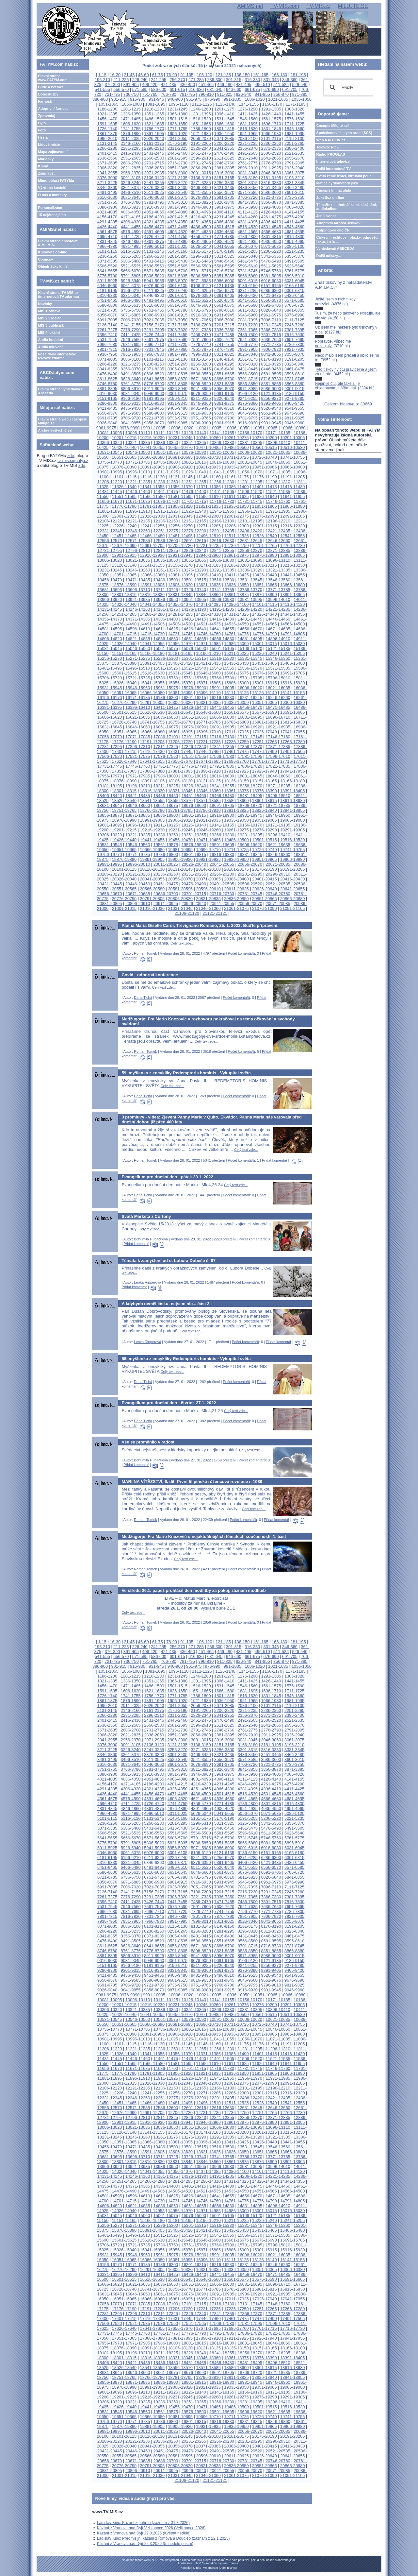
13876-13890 (264, 594)
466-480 (225, 84)
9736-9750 (177, 418)
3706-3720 (248, 197)
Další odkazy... (328, 256)
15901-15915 (264, 682)
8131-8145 (201, 359)
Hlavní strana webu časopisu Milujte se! (62, 421)
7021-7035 (154, 319)
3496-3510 (131, 192)
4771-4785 (224, 236)
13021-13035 (137, 560)
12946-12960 (208, 555)
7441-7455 (177, 334)
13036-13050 (165, 560)
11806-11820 (180, 506)
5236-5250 (107, 256)
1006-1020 (255, 99)
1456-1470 (107, 118)
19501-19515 (264, 839)
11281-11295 (249, 481)
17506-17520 (109, 756)
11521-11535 (277, 491)
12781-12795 (109, 550)
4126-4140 (271, 212)
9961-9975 (106, 427)
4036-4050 (131, 212)
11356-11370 (180, 486)
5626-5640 (294, 266)
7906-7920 (271, 349)
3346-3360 (107, 187)
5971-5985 (201, 280)
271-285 (196, 79)
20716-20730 (222, 893)
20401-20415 (264, 879)
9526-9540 (271, 408)
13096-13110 (277, 560)
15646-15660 (208, 673)
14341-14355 (292, 614)
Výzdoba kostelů (52, 188)
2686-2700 (131, 163)
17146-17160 (277, 736)
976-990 (212, 99)
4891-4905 (201, 241)
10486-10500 (236, 447)
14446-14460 (277, 619)
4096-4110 (224, 212)
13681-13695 (109, 589)
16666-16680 (222, 717)
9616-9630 (201, 413)
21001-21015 (124, 908)
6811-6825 (248, 310)
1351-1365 (154, 113)
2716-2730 (177, 163)
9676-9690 (294, 413)
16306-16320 (180, 702)
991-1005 (232, 99)
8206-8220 (107, 364)
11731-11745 (249, 501)
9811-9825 (294, 418)
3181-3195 (271, 177)
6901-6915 (177, 315)
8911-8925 (154, 388)
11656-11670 (109, 501)
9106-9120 (248, 393)
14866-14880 (222, 638)
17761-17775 (165, 766)
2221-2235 (248, 143)
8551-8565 (224, 373)
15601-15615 (124, 673)
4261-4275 (271, 216)
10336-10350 (165, 442)
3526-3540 (177, 192)
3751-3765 (107, 202)
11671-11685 (137, 501)
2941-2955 (107, 172)
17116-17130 (222, 736)
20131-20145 (180, 869)
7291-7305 (154, 329)
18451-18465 (194, 795)
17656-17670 (180, 761)
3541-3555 (201, 192)
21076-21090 (264, 908)
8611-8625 (107, 378)
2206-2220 (224, 143)
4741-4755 (177, 236)
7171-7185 (177, 324)
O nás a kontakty (52, 195)
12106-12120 (109, 521)
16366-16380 (292, 702)
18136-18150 (236, 780)
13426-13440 (264, 574)
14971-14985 (208, 643)
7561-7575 (154, 339)
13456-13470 (109, 579)
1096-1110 (178, 104)
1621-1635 (154, 123)
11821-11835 (208, 506)
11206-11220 (109, 481)
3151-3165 (224, 177)
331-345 (271, 79)
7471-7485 (224, 334)
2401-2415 (107, 153)
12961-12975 (236, 555)
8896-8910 (131, 388)
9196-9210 (177, 398)
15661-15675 (236, 673)
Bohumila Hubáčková (151, 1239)
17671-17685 (208, 761)
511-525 (281, 84)
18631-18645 (109, 805)
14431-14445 (249, 619)
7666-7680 (107, 344)
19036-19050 (236, 820)
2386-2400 (294, 148)
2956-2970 (131, 172)
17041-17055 (292, 731)
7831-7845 (154, 349)
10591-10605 (222, 452)
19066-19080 (292, 820)
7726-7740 (201, 344)
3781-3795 (154, 202)
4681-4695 (294, 231)
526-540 (300, 84)
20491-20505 (222, 883)
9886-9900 (201, 422)
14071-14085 (208, 604)
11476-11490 (194, 491)
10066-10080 (293, 427)
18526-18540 (124, 800)
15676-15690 (264, 673)
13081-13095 (249, 560)
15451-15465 (264, 663)
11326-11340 (124, 486)
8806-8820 (201, 383)
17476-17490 (264, 751)
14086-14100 (236, 604)
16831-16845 (109, 727)
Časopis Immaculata (333, 190)
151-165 (260, 74)
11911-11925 (165, 511)
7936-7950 (107, 354)
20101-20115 (124, 869)
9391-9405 (271, 403)
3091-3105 (131, 177)
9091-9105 (224, 393)
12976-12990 (264, 555)
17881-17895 (180, 771)
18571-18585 (208, 800)
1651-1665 (201, 123)
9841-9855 (131, 422)
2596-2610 (201, 158)
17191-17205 (152, 741)
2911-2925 (271, 167)
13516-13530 (222, 579)
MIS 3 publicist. (51, 325)
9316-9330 (154, 403)
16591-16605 (292, 712)
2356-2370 (248, 148)
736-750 (131, 94)
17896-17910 (208, 771)
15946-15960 (137, 687)
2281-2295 (131, 148)
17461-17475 (236, 751)
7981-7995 (177, 354)
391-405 (131, 84)
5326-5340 (248, 256)
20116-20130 (152, 869)
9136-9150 (294, 393)
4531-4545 (271, 226)
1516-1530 (201, 118)
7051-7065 (201, 319)
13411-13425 (236, 574)
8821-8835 (224, 383)
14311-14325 (236, 614)
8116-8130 (177, 359)
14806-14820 (109, 638)
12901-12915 (124, 555)
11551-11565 (124, 496)
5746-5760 (271, 270)
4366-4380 (224, 221)
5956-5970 (177, 280)
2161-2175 (154, 143)
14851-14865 (194, 638)
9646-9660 (248, 413)
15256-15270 (109, 658)
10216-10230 (152, 437)
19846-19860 (277, 854)
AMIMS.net (250, 6)
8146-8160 (224, 359)
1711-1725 (294, 123)
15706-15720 (109, 677)
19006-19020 (180, 820)
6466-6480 (131, 300)
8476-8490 (107, 373)
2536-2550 (107, 158)
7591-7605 (201, 339)
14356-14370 (109, 619)
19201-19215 (124, 829)
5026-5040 (201, 246)
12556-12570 (109, 540)
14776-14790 (264, 633)
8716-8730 (271, 378)
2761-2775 (248, 163)
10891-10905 (152, 467)
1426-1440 (271, 113)
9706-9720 (131, 418)
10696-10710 (208, 457)
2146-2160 (131, 143)
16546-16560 (208, 712)
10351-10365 (194, 442)
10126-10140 (194, 432)
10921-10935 (208, 467)
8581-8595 (271, 373)
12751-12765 (264, 545)
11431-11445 (109, 491)
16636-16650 (165, 717)
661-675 (252, 89)
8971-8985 (248, 388)
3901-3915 (131, 207)
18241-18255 (222, 785)
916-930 (137, 99)
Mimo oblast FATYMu (56, 180)
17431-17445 (180, 751)
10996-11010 (137, 471)
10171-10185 (277, 432)
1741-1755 (131, 128)
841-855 (262, 94)
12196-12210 (277, 521)
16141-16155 (292, 692)
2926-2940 (294, 167)
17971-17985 (137, 776)
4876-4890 (177, 241)
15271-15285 (137, 658)
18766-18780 (152, 810)
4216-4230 (201, 216)
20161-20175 (236, 869)
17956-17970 (109, 776)
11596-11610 (208, 496)
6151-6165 (271, 285)
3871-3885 (294, 202)
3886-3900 (107, 207)
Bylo (42, 123)
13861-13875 (236, 594)
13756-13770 (249, 589)
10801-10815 (194, 462)
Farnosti (45, 101)
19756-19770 (109, 854)
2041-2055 (177, 138)
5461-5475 (248, 261)
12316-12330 (292, 525)
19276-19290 (264, 829)
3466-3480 (294, 187)
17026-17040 (264, 731)
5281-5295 (177, 256)
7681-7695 (131, 344)
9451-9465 (154, 408)
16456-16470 (249, 707)
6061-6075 (131, 285)
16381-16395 (109, 707)
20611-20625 (236, 888)
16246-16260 (277, 697)
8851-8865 (271, 383)
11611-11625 (236, 496)
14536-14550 (236, 624)
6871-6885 (131, 315)
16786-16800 (236, 722)
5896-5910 (294, 275)
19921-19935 (208, 859)
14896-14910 (277, 638)
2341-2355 (224, 148)
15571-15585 (277, 668)
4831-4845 (107, 241)
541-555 (102, 89)
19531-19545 (109, 844)
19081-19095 (109, 825)
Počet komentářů (241, 953)
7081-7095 (248, 319)
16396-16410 (137, 707)
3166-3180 (248, 177)
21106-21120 (186, 913)
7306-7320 (177, 329)
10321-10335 (137, 442)
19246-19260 (208, 829)
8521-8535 (177, 373)
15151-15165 (124, 653)
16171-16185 (137, 697)
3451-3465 (271, 187)
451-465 (206, 84)
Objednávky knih (52, 266)
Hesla (42, 137)
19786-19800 (165, 854)
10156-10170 (249, 432)
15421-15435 (208, 663)
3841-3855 (248, 202)
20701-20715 (194, 893)
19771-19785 (137, 854)
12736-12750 (236, 545)
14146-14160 (137, 609)
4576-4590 (131, 231)
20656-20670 (109, 893)
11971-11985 (277, 511)
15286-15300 (165, 658)
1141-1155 (249, 104)
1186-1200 (107, 109)
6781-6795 (201, 310)
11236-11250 (165, 481)
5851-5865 (224, 275)
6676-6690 (248, 305)
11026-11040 (194, 471)
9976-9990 (129, 427)
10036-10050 (237, 427)
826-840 (243, 94)
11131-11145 (180, 476)
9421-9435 (107, 408)
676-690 (271, 89)
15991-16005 (222, 687)
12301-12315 (264, 525)
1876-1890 (131, 133)
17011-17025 (236, 731)
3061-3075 (294, 172)
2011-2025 (131, 138)
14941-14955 (152, 643)
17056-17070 (109, 736)
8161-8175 (248, 359)
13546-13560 (277, 579)
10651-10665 (124, 457)
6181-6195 (107, 290)
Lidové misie (49, 144)
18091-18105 (152, 780)
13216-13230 (292, 565)
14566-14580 (292, 624)
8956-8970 (224, 388)
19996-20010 (137, 864)
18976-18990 (124, 820)
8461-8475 (294, 369)
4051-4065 (154, 212)
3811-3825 (201, 202)
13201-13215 (264, 565)
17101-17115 (194, 736)
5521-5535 (131, 266)
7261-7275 (107, 329)
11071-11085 (277, 471)
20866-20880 (292, 898)
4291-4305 (107, 221)
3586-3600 (271, 192)
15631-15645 (180, 673)
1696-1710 (271, 123)
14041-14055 (152, 604)
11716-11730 (222, 501)
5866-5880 (248, 275)
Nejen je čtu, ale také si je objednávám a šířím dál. (337, 385)
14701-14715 (124, 633)
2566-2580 (154, 158)
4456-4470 (154, 226)
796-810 (206, 94)
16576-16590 (264, 712)
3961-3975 (224, 207)
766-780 (168, 94)
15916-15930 (292, 682)
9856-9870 (154, 422)
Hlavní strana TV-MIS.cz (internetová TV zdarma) (58, 295)
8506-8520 (154, 373)
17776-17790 (194, 766)
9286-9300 (107, 403)
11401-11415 (264, 486)
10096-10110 (137, 432)
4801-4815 (271, 236)
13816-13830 (152, 594)
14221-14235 (277, 609)
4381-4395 (248, 221)
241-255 (158, 79)
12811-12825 (165, 550)
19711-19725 (236, 849)
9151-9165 (107, 398)
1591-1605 (107, 123)
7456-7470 (201, 334)
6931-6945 (224, 315)
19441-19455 (152, 839)
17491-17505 (292, 751)
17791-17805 (222, 766)
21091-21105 (292, 908)
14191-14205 (222, 609)
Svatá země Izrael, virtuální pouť (344, 176)
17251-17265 (264, 741)
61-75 (157, 74)
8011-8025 (224, 354)
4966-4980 (107, 246)
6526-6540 (224, 300)
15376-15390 (124, 663)
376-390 (112, 84)
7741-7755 (224, 344)
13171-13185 (208, 565)
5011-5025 (177, 246)
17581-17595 (249, 756)
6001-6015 (248, 280)
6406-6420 (248, 295)
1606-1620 (131, 123)
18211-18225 (165, 785)
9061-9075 (177, 393)
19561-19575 (165, 844)
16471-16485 (277, 707)
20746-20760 (277, 893)
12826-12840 (194, 550)
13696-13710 (137, 589)
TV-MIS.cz (318, 6)
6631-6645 (177, 305)
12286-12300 (236, 525)
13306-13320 (249, 570)
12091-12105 (292, 516)
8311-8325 (271, 364)
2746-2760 (224, 163)
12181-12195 (249, 521)
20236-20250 (165, 874)
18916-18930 (222, 815)
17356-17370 (249, 746)
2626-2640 (248, 158)
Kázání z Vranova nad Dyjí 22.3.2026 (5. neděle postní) (145, 2543)
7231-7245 (271, 324)
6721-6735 (107, 310)
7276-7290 (131, 329)
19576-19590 (194, 844)
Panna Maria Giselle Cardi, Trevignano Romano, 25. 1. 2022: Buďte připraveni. (199, 925)
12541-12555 (292, 535)
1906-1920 (177, 133)
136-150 (241, 74)
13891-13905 (292, 594)
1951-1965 (248, 133)
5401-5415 (154, 261)
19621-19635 (277, 844)
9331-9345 (177, 403)
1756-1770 (154, 128)
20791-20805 (152, 898)
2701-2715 (154, 163)
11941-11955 (222, 511)
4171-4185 (131, 216)
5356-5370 (294, 256)
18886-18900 (165, 815)
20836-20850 (236, 898)
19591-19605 (222, 844)
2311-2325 (177, 148)
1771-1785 (177, 128)
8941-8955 (201, 388)
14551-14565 (264, 624)
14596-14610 (137, 628)
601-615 (177, 89)
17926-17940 (264, 771)
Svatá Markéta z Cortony (146, 1216)
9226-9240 (224, 398)
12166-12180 (222, 521)
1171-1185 (295, 104)
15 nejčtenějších (52, 215)
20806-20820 (180, 898)
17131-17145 (249, 736)
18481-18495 (249, 795)
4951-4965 (294, 241)
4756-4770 (201, 236)
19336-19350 (165, 834)
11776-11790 (124, 506)
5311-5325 (224, 256)
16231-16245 (249, 697)
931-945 (156, 99)
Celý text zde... (182, 943)
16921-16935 (277, 727)
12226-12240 (124, 525)
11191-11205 (292, 476)
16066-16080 (152, 692)
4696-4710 (107, 236)
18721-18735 (277, 805)
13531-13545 (249, 579)
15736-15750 (165, 677)
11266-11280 (222, 481)
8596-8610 (294, 373)
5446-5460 (224, 261)
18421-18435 (137, 795)
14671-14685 (277, 628)
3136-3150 (201, 177)
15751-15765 (194, 677)
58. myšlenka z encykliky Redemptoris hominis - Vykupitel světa (185, 1358)
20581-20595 (180, 888)
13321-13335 (277, 570)
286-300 (214, 79)
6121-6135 (224, 285)
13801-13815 (124, 594)
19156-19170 (249, 825)
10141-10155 (222, 432)
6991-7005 (107, 319)
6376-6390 (201, 295)
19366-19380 (222, 834)
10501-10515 (264, 447)
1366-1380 (177, 113)
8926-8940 (177, 388)
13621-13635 (208, 584)
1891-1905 (154, 133)
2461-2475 (201, 153)
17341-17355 (222, 746)
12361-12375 (165, 530)
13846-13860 (208, 594)
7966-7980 (154, 354)
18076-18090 (124, 780)
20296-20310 (277, 874)
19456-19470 (180, 839)
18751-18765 (124, 810)
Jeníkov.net (326, 216)
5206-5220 (271, 251)
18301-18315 (124, 790)
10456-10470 (180, 447)
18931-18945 (249, 815)
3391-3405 (177, 187)
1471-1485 (131, 118)
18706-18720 (249, 805)
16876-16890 (194, 727)
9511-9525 (248, 408)
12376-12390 (194, 530)
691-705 (289, 89)
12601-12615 (194, 540)
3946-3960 (201, 207)
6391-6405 (224, 295)
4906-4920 (224, 241)
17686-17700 (236, 761)
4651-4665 (248, 231)
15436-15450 (236, 663)
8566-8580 (248, 373)
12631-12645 (249, 540)
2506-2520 (271, 153)
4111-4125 (248, 212)
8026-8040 (248, 354)
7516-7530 (294, 334)
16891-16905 (222, 727)
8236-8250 (154, 364)
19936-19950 (236, 859)
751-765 (149, 94)
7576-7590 (177, 339)
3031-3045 (248, 172)
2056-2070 (201, 138)
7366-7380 (271, 329)
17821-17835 (277, 766)
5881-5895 (271, 275)
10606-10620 (249, 452)
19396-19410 (277, 834)
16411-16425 (165, 707)
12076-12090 (264, 516)
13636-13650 (236, 584)
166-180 (279, 74)
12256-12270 (180, 525)
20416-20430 (292, 879)
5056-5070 (248, 246)
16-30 (115, 74)
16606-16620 (109, 717)
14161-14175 (165, 609)
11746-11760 (277, 501)
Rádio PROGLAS (330, 154)
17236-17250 (236, 741)
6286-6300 (271, 290)
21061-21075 (236, 908)
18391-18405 (292, 790)
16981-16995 (180, 731)
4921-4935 (248, 241)
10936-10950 (236, 467)
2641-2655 (271, 158)
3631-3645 (131, 197)
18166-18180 (292, 780)
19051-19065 (264, 820)
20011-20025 (165, 864)
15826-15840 (124, 682)
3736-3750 (294, 197)
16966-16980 (152, 731)
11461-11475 (165, 491)
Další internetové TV (333, 169)
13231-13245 (109, 570)
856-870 (281, 94)
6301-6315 (294, 290)
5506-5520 (107, 266)
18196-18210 (137, 785)
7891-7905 (248, 349)
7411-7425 (131, 334)
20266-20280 (222, 874)
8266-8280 (201, 364)
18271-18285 (277, 785)
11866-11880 (292, 506)
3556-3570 (224, 192)
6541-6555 (248, 300)
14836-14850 (165, 638)
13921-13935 (137, 599)
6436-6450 (294, 295)
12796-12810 (137, 550)
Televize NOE (327, 147)
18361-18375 (236, 790)
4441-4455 (131, 226)
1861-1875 (107, 133)
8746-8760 (107, 383)
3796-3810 (177, 202)
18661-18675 (165, 805)
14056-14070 (180, 604)
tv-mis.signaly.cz (72, 460)
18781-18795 (180, 810)
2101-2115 (271, 138)
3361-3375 (131, 187)
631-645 (214, 89)
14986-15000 (236, 643)
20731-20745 (249, 893)
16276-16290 (124, 702)
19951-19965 (264, 859)
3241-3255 (154, 182)
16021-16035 (277, 687)
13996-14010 (277, 599)
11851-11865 (264, 506)
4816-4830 (294, 236)
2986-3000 (177, 172)
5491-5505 (294, 261)
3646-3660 (154, 197)
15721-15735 (137, 677)
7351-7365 (248, 329)
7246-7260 (294, 324)
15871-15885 (208, 682)
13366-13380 (152, 574)
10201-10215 (124, 437)
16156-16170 (109, 697)
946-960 (175, 99)
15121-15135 (277, 648)
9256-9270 (271, 398)
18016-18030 (222, 776)
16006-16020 (249, 687)
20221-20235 (137, 874)
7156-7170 (154, 324)
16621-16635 (137, 717)
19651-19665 (124, 849)
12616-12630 (222, 540)
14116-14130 (292, 604)
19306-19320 (109, 834)
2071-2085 (224, 138)
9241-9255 (248, 398)
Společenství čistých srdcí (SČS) (344, 133)
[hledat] (347, 88)
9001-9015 (294, 388)
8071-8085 (107, 359)
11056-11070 (249, 471)
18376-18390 (264, 790)
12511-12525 (236, 535)
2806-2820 (107, 167)
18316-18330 (152, 790)
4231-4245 (224, 216)
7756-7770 (248, 344)
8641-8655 (154, 378)
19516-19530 (292, 839)
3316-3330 (271, 182)
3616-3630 (107, 197)
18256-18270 (249, 785)
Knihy (43, 166)
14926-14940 (124, 643)
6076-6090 (154, 285)
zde (70, 455)
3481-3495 (107, 192)
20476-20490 (194, 883)
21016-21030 (152, 908)
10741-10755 (292, 457)
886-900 (100, 99)
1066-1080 (132, 104)
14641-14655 (222, 628)
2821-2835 (131, 167)
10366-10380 (222, 442)
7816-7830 (131, 349)
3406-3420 (201, 187)
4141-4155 (294, 212)
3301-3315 (248, 182)
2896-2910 (248, 167)
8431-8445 (248, 369)
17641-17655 (152, 761)
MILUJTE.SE (353, 6)
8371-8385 (154, 369)
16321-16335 (208, 702)
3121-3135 (177, 177)
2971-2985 (154, 172)
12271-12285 (208, 525)
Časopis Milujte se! (332, 126)
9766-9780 (224, 418)
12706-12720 (180, 545)
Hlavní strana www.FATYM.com (52, 78)
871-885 (300, 94)
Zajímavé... (47, 173)
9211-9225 (201, 398)
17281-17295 (109, 746)
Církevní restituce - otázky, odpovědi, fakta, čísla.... (348, 239)
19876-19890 (124, 859)
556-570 (121, 89)
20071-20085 (277, 864)
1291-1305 (271, 109)
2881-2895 (224, 167)
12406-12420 (249, 530)
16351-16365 (264, 702)
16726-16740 (124, 722)
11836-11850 (236, 506)
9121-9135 (271, 393)
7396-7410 (107, 334)
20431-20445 (109, 883)
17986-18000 (165, 776)
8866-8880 (294, 383)
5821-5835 (177, 275)
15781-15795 (249, 677)
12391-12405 (222, 530)
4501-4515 (224, 226)
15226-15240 (264, 653)
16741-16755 (152, 722)
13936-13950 (165, 599)
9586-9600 (154, 413)
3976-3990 (248, 207)
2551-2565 (131, 158)
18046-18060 (277, 776)
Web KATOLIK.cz (331, 140)
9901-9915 (224, 422)
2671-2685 (107, 163)
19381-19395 (249, 834)
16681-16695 (249, 717)
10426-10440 (124, 447)
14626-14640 (194, 628)
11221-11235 (137, 481)
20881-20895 (109, 903)
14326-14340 (264, 614)
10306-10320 (109, 442)
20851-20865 (264, 898)
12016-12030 (152, 516)
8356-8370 (131, 369)
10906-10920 (180, 467)
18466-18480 (222, 795)
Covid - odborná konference (149, 974)
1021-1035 (278, 99)
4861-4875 (154, 241)
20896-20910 (137, 903)
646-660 (233, 89)
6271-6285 (248, 290)
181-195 (298, 74)
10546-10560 (137, 452)
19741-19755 (292, 849)
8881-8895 (107, 388)
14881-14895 (249, 638)
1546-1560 (248, 118)
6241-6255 (201, 290)
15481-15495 (109, 668)
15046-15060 (137, 648)
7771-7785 (271, 344)
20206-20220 (109, 874)
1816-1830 (248, 128)
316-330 (252, 79)
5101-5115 (107, 251)
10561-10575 (165, 452)
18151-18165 (264, 780)
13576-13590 (124, 584)
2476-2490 (224, 153)
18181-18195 (109, 785)
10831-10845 (249, 462)
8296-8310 (248, 364)
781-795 (187, 94)
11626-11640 (264, 496)
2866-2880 (201, 167)
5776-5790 (107, 275)
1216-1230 (154, 109)
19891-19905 (152, 859)
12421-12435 (277, 530)
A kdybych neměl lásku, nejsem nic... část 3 (165, 1303)
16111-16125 (236, 692)
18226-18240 (194, 785)
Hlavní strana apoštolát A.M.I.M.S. (57, 243)
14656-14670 (249, 628)
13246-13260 (137, 570)
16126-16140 (264, 692)
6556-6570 (271, 300)
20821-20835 (208, 898)
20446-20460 (137, 883)
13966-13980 (222, 599)
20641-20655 (292, 888)
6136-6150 (248, 285)
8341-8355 (107, 369)
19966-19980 (292, 859)
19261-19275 (236, 829)
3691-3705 (224, 197)
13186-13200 (236, 565)
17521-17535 (137, 756)
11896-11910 (137, 511)
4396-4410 (271, 221)
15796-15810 (277, 677)
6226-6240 (177, 290)
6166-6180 (294, 285)
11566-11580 (152, 496)
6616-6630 (154, 305)
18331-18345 (180, 790)
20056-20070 (249, 864)
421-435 (168, 84)
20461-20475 (165, 883)
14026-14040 (124, 604)
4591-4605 (154, 231)
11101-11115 (124, 476)
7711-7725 (177, 344)
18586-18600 (236, 800)
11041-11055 (222, 471)
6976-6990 (294, 315)
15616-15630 (152, 673)
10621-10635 (277, 452)
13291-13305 (222, 570)
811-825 (225, 94)
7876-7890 (224, 349)
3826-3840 (224, 202)
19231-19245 (180, 829)
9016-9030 (107, 393)
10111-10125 (165, 432)
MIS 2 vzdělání (50, 318)
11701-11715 (194, 501)
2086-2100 (248, 138)
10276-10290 (264, 437)
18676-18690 (194, 805)
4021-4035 (107, 212)
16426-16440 (194, 707)
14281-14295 (180, 614)
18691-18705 (222, 805)
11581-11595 (180, 496)
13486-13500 (165, 579)
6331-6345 (131, 295)
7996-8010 (201, 354)
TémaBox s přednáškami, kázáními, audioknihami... (346, 207)
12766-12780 (292, 545)
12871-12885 (277, 550)
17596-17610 (277, 756)
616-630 (196, 89)
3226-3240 (131, 182)
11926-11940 (194, 511)
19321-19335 (137, 834)
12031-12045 (180, 516)
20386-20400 (236, 879)
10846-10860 (277, 462)
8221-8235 (131, 364)
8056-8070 (294, 354)
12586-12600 (165, 540)
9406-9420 (294, 403)
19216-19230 (152, 829)
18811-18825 (236, 810)
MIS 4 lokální (49, 332)
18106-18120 (180, 780)
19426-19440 (124, 839)
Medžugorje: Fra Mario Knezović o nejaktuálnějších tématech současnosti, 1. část (203, 1536)
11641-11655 (292, 496)
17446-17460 (208, 751)
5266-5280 (154, 256)
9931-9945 (271, 422)
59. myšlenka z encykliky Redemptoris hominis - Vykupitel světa (185, 1072)
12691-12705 (152, 545)
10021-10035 (209, 427)
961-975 (193, 99)
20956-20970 (249, 903)
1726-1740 (107, 128)
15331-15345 (249, 658)
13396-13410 (208, 574)
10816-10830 (222, 462)
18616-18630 (292, 800)
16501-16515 (124, 712)
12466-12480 (152, 535)
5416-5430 (177, 261)
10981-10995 (109, 471)
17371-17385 (277, 746)
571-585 (140, 89)
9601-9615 (177, 413)
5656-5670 (131, 270)
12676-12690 (124, 545)
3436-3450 (248, 187)
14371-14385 (137, 619)
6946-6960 (248, 315)
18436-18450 (165, 795)
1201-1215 (131, 109)
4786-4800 (248, 236)
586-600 (158, 89)
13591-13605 (152, 584)
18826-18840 (264, 810)
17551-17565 (194, 756)
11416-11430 (292, 486)
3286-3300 (224, 182)
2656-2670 (294, 158)
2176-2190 (177, 143)
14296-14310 (208, 614)
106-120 (204, 74)
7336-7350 (224, 329)
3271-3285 (201, 182)
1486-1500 (154, 118)
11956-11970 (249, 511)
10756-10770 (109, 462)
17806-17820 (249, 766)
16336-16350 (236, 702)
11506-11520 (249, 491)
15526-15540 (194, 668)
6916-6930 (201, 315)
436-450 (187, 84)
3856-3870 (271, 202)
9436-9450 (131, 408)
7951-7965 (131, 354)
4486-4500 (201, 226)
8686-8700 (224, 378)
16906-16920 (249, 727)
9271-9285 (294, 398)
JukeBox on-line (330, 197)
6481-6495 (154, 300)
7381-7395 (294, 329)
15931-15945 (109, 687)
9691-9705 (107, 418)
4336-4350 (177, 221)
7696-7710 (154, 344)
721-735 (112, 94)
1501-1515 (177, 118)
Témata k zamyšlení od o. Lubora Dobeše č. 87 (168, 1260)
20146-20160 (208, 869)
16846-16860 (137, 727)
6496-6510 (177, 300)
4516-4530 (248, 226)
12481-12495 (180, 535)
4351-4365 (201, 221)
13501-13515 (194, 579)
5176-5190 (224, 251)
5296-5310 (201, 256)
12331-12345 (109, 530)
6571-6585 (294, 300)
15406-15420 (180, 663)
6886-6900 (154, 315)
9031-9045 (131, 393)
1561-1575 (271, 118)
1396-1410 (224, 113)
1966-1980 (271, 133)
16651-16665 (194, 717)
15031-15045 (109, 648)
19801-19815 (194, 854)
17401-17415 (124, 751)
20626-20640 (264, 888)
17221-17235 (208, 741)
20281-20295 (249, 874)
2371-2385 (271, 148)
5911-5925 (107, 280)
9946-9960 (294, 422)
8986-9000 (271, 388)
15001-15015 (264, 643)
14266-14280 (152, 614)
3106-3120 (154, 177)
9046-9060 (154, 393)
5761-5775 (294, 270)
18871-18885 (137, 815)
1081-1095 (155, 104)
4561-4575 (107, 231)
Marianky (46, 159)
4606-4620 (177, 231)
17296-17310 (137, 746)
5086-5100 (294, 246)
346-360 (289, 79)
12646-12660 (277, 540)
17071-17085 (137, 736)
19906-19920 (180, 859)
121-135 (223, 74)
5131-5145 (154, 251)
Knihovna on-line (52, 252)
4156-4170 (107, 216)
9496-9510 (224, 408)
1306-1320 (294, 109)
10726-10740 (264, 457)
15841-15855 (152, 682)
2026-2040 (154, 138)
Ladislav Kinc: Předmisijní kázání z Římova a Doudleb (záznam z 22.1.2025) (163, 2538)
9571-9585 (131, 413)
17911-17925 (236, 771)
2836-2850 (154, 167)
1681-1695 (248, 123)
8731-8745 (294, 378)
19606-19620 (249, 844)
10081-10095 (109, 432)
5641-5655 (107, 270)
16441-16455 (222, 707)
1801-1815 (224, 128)
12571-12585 (137, 540)
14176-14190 (194, 609)
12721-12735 (208, 545)
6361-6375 (177, 295)
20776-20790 (124, 898)
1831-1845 (271, 128)
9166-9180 (131, 398)
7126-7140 (107, 324)
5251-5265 (131, 256)
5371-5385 (107, 261)
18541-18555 (152, 800)
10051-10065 (265, 427)
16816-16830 (292, 722)
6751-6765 (154, 310)
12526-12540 (264, 535)
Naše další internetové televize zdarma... (57, 356)
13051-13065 (194, 560)
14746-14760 (208, 633)
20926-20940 (194, 903)
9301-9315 (131, 403)
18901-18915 (194, 815)
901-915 (118, 99)
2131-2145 (107, 143)
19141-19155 (222, 825)
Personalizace (50, 208)
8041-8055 (271, 354)
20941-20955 (222, 903)
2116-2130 (294, 138)
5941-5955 (154, 280)
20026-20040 (194, 864)
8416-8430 (224, 369)
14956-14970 (180, 643)
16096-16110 (208, 692)
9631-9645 (224, 413)
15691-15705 (292, 673)
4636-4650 (224, 231)
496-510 (262, 84)
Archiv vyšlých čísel (55, 430)
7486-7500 (248, 334)
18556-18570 (180, 800)
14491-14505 (152, 624)
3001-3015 (201, 172)
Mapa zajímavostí (52, 152)
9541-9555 (294, 408)
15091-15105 (222, 648)
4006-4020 (294, 207)
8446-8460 (271, 369)
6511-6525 (201, 300)
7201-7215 (224, 324)
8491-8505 (131, 373)
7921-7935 (294, 349)
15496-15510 (137, 668)
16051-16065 (124, 692)
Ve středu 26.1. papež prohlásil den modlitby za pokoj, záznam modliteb (193, 1590)
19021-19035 (208, 820)
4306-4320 (131, 221)
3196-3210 (294, 177)
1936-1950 (224, 133)
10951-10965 (264, 467)
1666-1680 (224, 123)
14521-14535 (208, 624)
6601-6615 (131, 305)
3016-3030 (224, 172)
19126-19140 (194, 825)
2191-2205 (201, 143)
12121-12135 (137, 521)
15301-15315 (194, 658)
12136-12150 (165, 521)
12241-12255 (152, 525)
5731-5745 (248, 270)
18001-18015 (194, 776)
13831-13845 (180, 594)
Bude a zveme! (50, 87)
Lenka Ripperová (147, 1282)
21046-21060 (208, 908)
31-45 (129, 74)
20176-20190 (264, 869)
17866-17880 (152, 771)
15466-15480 (292, 663)
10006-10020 (181, 427)
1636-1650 (177, 123)
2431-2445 (154, 153)
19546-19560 (137, 844)
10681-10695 (180, 457)
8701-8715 (248, 378)
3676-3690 (201, 197)
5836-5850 (201, 275)
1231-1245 (177, 109)
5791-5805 (131, 275)
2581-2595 (177, 158)
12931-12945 (180, 555)
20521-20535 (277, 883)
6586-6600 (107, 305)
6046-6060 (107, 285)
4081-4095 (201, 212)
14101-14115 (264, 604)
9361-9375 (224, 403)
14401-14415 (194, 619)
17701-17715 (264, 761)
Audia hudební (50, 340)
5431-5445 (201, 261)
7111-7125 (294, 319)
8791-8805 (177, 383)
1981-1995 (294, 133)
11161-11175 (236, 476)
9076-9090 (201, 393)
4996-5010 (154, 246)
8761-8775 (131, 383)
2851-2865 (177, 167)
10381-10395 (249, 442)
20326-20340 (124, 879)
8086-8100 (131, 359)
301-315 (233, 79)
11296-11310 (277, 481)
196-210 (102, 79)
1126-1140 (225, 104)
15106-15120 (249, 648)
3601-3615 (294, 192)
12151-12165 (194, 521)
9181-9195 (154, 398)
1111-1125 (202, 104)
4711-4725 (131, 236)
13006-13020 (109, 560)
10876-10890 (124, 467)
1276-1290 (248, 109)
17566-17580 (222, 756)
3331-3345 (294, 182)
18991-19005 (152, 820)
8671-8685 (201, 378)
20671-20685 (137, 893)
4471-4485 (177, 226)
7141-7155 (131, 324)
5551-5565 (177, 266)
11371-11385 (208, 486)
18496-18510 (277, 795)
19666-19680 (152, 849)
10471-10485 (208, 447)
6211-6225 (154, 290)
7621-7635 (248, 339)
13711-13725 (165, 589)
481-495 (243, 84)
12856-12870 (249, 550)
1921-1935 (201, 133)
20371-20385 (208, 879)
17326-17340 (194, 746)
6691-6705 (271, 305)
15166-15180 (152, 653)
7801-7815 (107, 349)
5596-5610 (248, 266)
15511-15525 (165, 668)
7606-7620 (224, 339)
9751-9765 (201, 418)
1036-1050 (302, 99)
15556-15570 (249, 668)
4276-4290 (294, 216)
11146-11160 (208, 476)
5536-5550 (154, 266)
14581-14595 (109, 628)
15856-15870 (180, 682)
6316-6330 (107, 295)
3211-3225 (107, 182)
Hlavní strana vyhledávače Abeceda (60, 391)
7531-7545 (107, 339)
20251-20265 (194, 874)
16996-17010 (208, 731)
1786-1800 (201, 128)
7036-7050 (177, 319)
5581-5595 (224, 266)
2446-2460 (177, 153)
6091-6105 (177, 285)
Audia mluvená (50, 347)
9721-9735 (154, 418)
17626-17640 (124, 761)
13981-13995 (249, 599)
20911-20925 (165, 903)
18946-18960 (277, 815)
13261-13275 (165, 570)
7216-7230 (248, 324)
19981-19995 (109, 864)
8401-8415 (201, 369)
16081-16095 (180, 692)
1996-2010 (107, 138)
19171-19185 (277, 825)
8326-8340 (294, 364)
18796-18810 (208, 810)
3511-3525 (154, 192)
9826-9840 (107, 422)
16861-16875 (165, 727)
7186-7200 (201, 324)
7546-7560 (131, 339)
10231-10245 (180, 437)
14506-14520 (180, 624)
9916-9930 (248, 422)
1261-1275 (224, 109)
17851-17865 (124, 771)
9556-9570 (107, 413)
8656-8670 (177, 378)
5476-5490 (271, 261)
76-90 (171, 74)
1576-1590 (294, 118)
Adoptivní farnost (53, 109)
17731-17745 (109, 766)
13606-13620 (180, 584)
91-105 (186, 74)
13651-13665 (264, 584)
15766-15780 (222, 677)
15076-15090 (194, 648)
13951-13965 (194, 599)
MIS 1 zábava (49, 311)
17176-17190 (124, 741)
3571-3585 (248, 192)
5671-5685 (154, 270)
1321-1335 (107, 113)
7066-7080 (224, 319)
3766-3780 (131, 202)
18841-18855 (292, 810)
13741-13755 (222, 589)
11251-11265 (194, 481)
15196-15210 (208, 653)
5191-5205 (248, 251)
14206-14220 (249, 609)
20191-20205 (292, 869)
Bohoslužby (48, 94)
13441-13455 (292, 574)
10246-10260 (208, 437)
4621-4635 (201, 231)
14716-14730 (152, 633)
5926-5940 (131, 280)
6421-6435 (271, 295)
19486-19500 (236, 839)
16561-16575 (236, 712)
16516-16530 (152, 712)
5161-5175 (201, 251)
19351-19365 (194, 834)
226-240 (140, 79)
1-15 (102, 74)
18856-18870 (109, 815)
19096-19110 (137, 825)
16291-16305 (152, 702)
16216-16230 (222, 697)
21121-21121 (214, 913)
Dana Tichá (143, 997)
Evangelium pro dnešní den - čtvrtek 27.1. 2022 (168, 1402)
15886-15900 (236, 682)
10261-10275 (236, 437)
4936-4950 (271, 241)
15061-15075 (165, 648)
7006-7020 (131, 319)
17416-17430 (152, 751)
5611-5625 (271, 266)
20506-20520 (249, 883)
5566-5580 (201, 266)
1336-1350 (131, 113)
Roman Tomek (145, 953)
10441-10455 (152, 447)
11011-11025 (165, 471)
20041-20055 (222, 864)
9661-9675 (271, 413)
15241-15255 (292, 653)
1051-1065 (108, 104)
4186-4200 (154, 216)
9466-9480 (177, 408)
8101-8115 (154, 359)
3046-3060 (271, 172)
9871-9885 (177, 422)
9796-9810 (271, 418)
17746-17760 (137, 766)
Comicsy (45, 259)
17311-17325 (165, 746)
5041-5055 (224, 246)
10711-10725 (236, 457)
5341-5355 (271, 256)
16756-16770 (180, 722)
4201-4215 (177, 216)
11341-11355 (152, 486)
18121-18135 (208, 780)
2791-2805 (294, 163)
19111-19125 (165, 825)
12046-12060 (208, 516)
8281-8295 (224, 364)
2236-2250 (271, 143)
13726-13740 (194, 589)
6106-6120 (201, 285)
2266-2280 (107, 148)
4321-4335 (154, 221)
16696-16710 (277, 717)
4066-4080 (177, 212)
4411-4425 (294, 221)
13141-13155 (152, 565)
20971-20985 (277, 903)
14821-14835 (137, 638)
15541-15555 (222, 668)
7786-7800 (294, 344)
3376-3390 (154, 187)
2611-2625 (224, 158)
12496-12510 (208, 535)
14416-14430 (222, 619)
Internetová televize (333, 161)
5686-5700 (177, 270)
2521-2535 (294, 153)
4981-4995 (131, 246)
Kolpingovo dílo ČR (333, 230)
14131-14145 (109, 609)
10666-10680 (152, 457)
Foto (42, 130)
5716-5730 (224, 270)
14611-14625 (165, 628)
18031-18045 (249, 776)
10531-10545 (109, 452)
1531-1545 (224, 118)
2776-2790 (271, 163)
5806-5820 (154, 275)
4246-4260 (248, 216)
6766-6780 (177, 310)
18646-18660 (137, 805)
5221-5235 (294, 251)
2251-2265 (294, 143)
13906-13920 (109, 599)
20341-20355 (152, 879)
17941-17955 (292, 771)
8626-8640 (131, 378)
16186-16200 (165, 697)
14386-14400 (165, 619)
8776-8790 (154, 383)
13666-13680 (292, 584)
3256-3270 (177, 182)
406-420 (149, 84)
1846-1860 (294, 128)
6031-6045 (294, 280)
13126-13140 (124, 565)
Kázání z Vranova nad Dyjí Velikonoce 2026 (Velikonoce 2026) (151, 2528)
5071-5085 (271, 246)
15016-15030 (292, 643)
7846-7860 (177, 349)
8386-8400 (177, 369)
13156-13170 (180, 565)
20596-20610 (208, 888)
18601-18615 (264, 800)
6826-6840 (271, 310)
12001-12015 (124, 516)
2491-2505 (248, 153)
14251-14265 (124, 614)
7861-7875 (201, 349)
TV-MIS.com (284, 6)
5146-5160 (177, 251)
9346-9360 (201, 403)
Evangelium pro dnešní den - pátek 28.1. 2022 (167, 1176)
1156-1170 (272, 104)
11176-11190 (264, 476)
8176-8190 (271, 359)
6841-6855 (294, 310)
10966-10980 (292, 467)
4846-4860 (131, 241)
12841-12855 (222, 550)
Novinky (45, 304)
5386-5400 (131, 261)
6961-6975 (271, 315)
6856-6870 (107, 315)
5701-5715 (201, 270)
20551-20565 (124, 888)
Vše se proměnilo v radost (147, 1442)
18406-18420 (109, 795)
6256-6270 (224, 290)
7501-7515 (271, 334)
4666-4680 (271, 231)
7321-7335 (201, 329)
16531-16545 (180, 712)
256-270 (177, 79)
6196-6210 (131, 290)
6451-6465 (107, 300)
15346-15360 (277, 658)
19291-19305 (292, 829)
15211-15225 (236, 653)
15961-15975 (165, 687)
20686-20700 (165, 893)
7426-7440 (154, 334)
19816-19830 (222, 854)
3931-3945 (177, 207)
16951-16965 (124, 731)
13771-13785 (277, 589)
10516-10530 (292, 447)
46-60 (143, 74)
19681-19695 (180, 849)
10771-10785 (137, 462)
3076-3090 (107, 177)
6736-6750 (131, 310)
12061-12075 (236, 516)
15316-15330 (222, 658)
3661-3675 (177, 197)
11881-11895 (109, 511)
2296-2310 (154, 148)
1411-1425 (248, 113)
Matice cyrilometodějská (337, 183)
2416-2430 (131, 153)
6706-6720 (294, 305)
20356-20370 (180, 879)
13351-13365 (124, 574)
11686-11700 (165, 501)
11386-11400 (236, 486)
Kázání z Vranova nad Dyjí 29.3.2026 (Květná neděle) (143, 2533)
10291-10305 (292, 437)
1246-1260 (201, 109)
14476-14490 (124, 624)
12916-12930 (152, 555)
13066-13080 (222, 560)
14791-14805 (292, 633)
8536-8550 (201, 373)
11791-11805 (152, 506)
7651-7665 (294, 339)
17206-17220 (180, 741)
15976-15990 (194, 687)
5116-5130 (131, 251)
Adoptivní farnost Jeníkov (338, 223)
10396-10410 (277, 442)
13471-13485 (137, 579)
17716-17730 (292, 761)
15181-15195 (180, 653)
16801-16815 (264, 722)
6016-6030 (271, 280)
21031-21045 (180, 908)
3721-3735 (271, 197)
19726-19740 (264, 849)
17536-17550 (165, 756)
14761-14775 (236, 633)
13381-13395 (180, 574)
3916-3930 (154, 207)
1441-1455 (294, 113)
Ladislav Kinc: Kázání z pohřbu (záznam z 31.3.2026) (143, 2522)
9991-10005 (154, 427)
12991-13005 (292, 555)
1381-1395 (201, 113)
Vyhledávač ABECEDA (335, 248)
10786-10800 (165, 462)
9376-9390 (248, 403)
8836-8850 (248, 383)
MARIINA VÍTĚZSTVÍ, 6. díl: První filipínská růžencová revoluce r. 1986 (191, 1481)
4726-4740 (154, 236)
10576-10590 (194, 452)
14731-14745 (180, 633)
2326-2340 (201, 148)
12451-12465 (124, 535)
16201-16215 (194, 697)
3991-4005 (271, 207)
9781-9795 (248, 418)
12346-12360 (137, 530)
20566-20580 (152, 888)
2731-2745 (201, 163)
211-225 (121, 79)
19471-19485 (208, 839)
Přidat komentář (274, 1160)
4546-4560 (294, 226)
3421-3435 (224, 187)
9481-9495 (201, 408)
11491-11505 (222, 491)
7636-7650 (271, 339)
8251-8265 (177, 364)
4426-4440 (107, 226)
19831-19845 (249, 854)
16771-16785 (208, 722)
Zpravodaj (46, 116)
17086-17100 (165, 736)
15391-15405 (152, 663)
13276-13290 (194, 570)
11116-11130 (152, 476)
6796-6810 (224, 310)
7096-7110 (271, 319)
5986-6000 (224, 280)
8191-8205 (294, 359)
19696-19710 (208, 849)
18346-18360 (208, 790)
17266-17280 (292, 741)
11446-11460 (137, 491)
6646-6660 (201, 305)
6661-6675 (224, 305)
